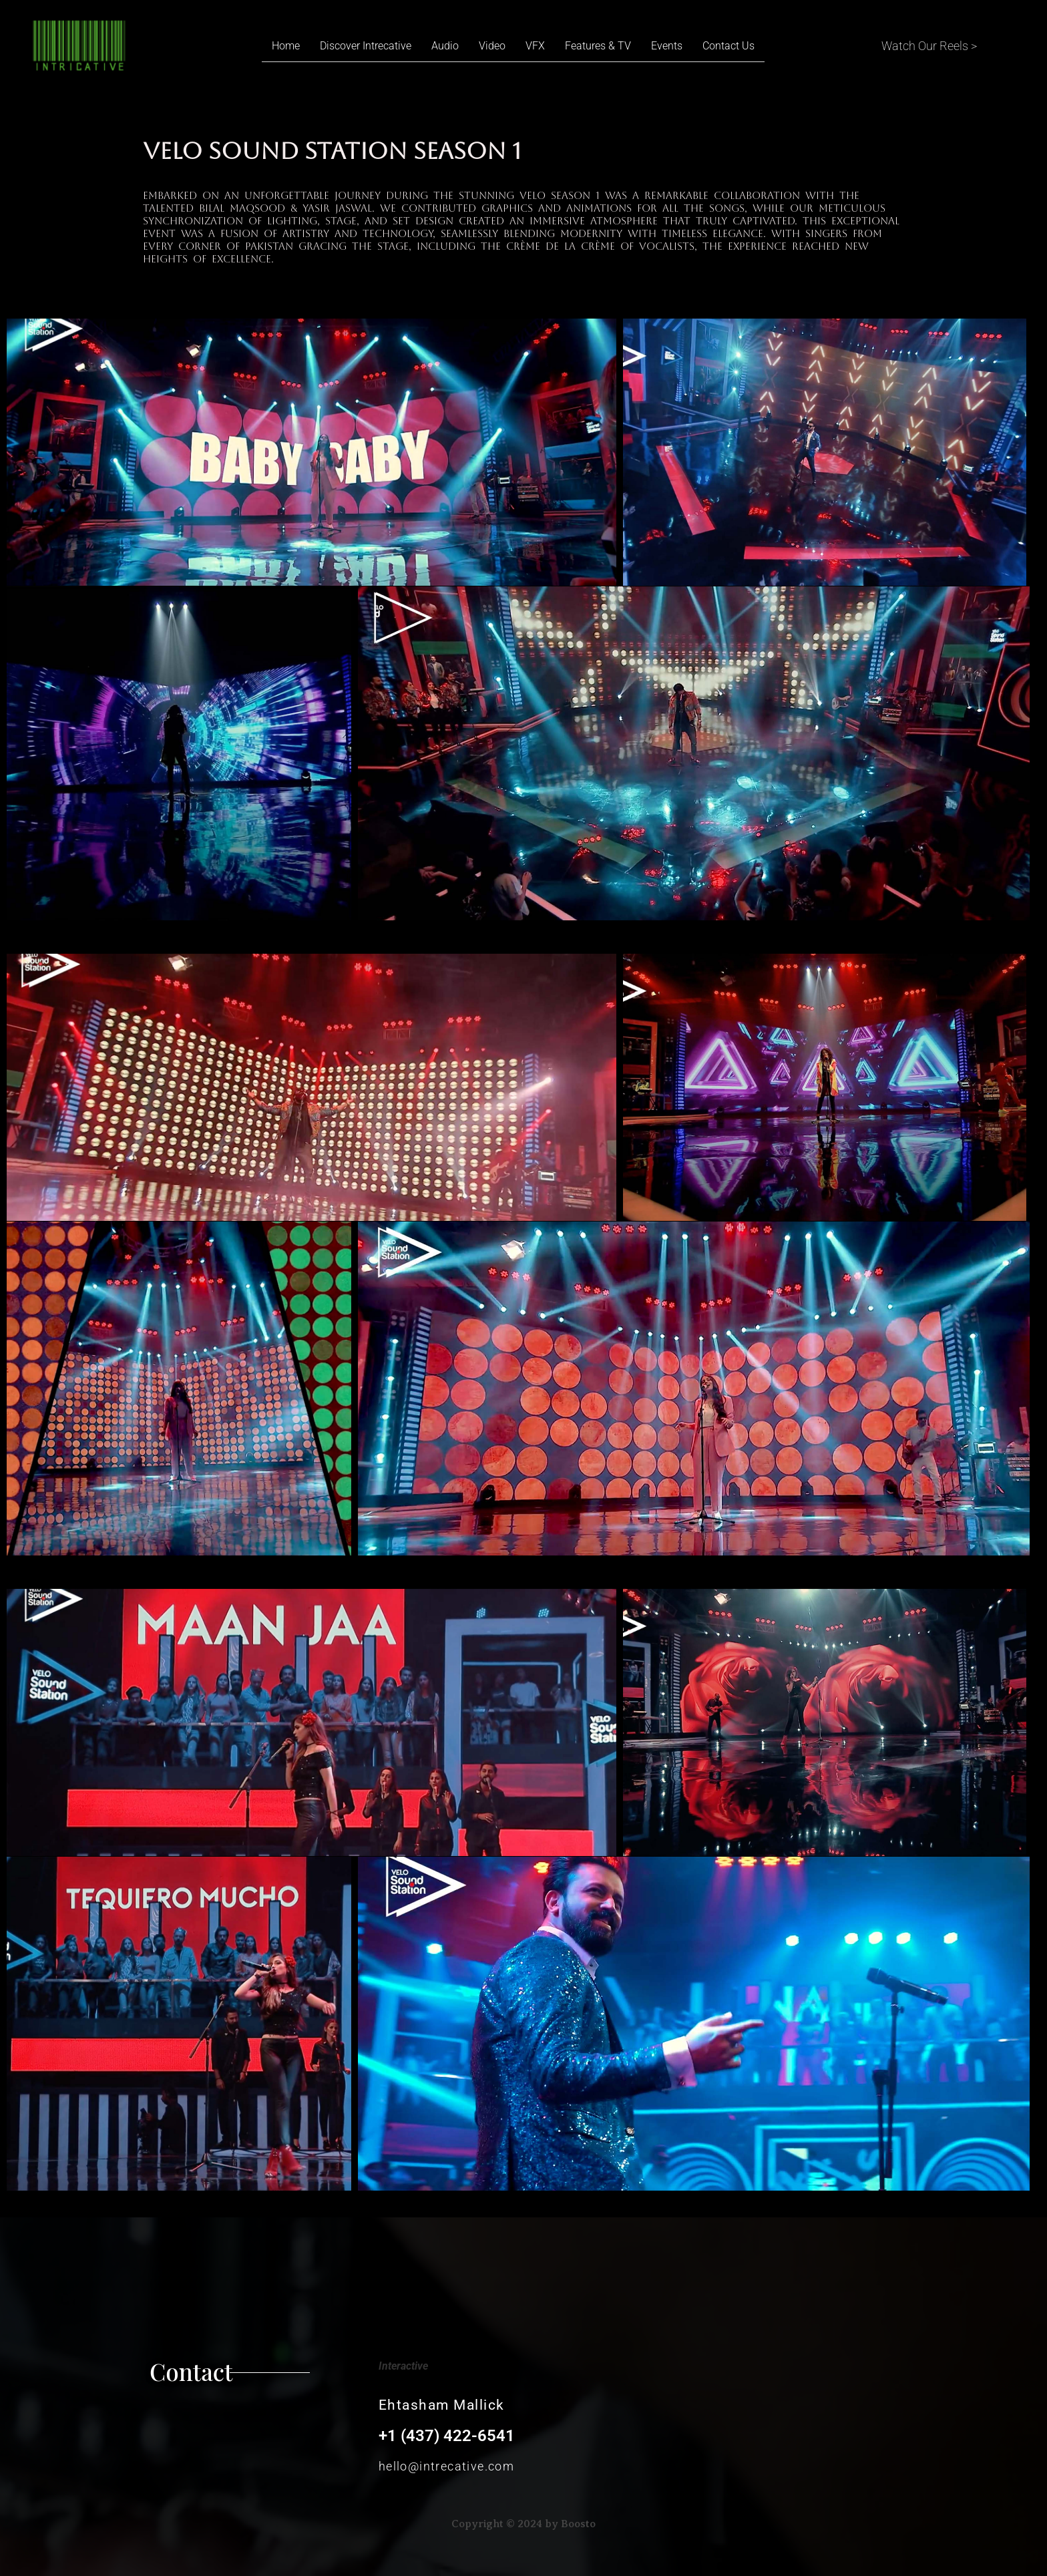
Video (492, 45)
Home (286, 45)
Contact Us (728, 45)
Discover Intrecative (365, 45)
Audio (445, 45)
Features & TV (598, 45)
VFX (535, 45)
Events (666, 45)
